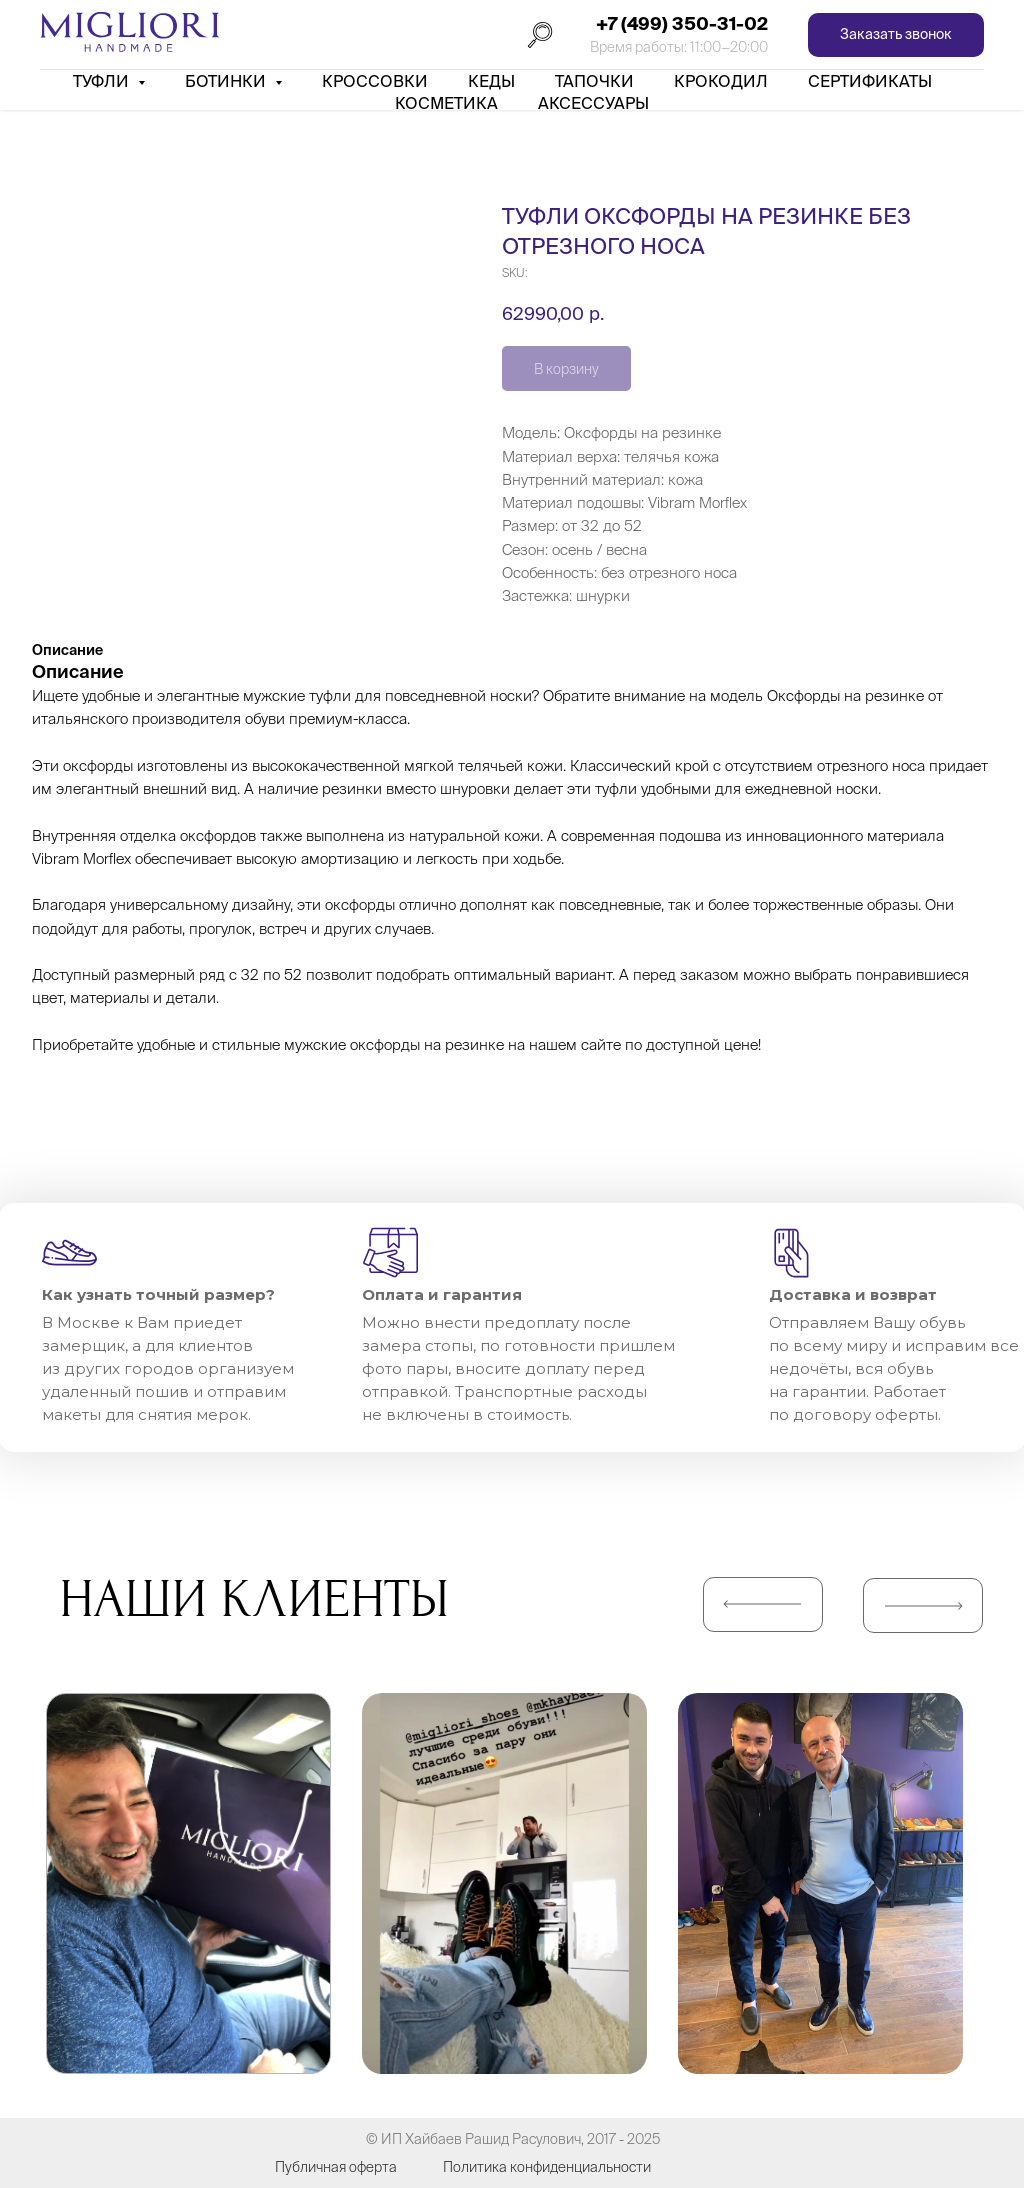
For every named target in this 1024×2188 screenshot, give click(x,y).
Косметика (446, 103)
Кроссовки (375, 81)
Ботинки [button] (227, 81)
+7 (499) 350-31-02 (682, 23)
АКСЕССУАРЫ (593, 103)
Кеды (491, 81)
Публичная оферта (336, 2167)
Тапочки (594, 81)
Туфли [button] (103, 81)
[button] (896, 35)
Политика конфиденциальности (547, 2167)
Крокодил (721, 81)
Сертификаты (870, 81)
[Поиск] (540, 35)
